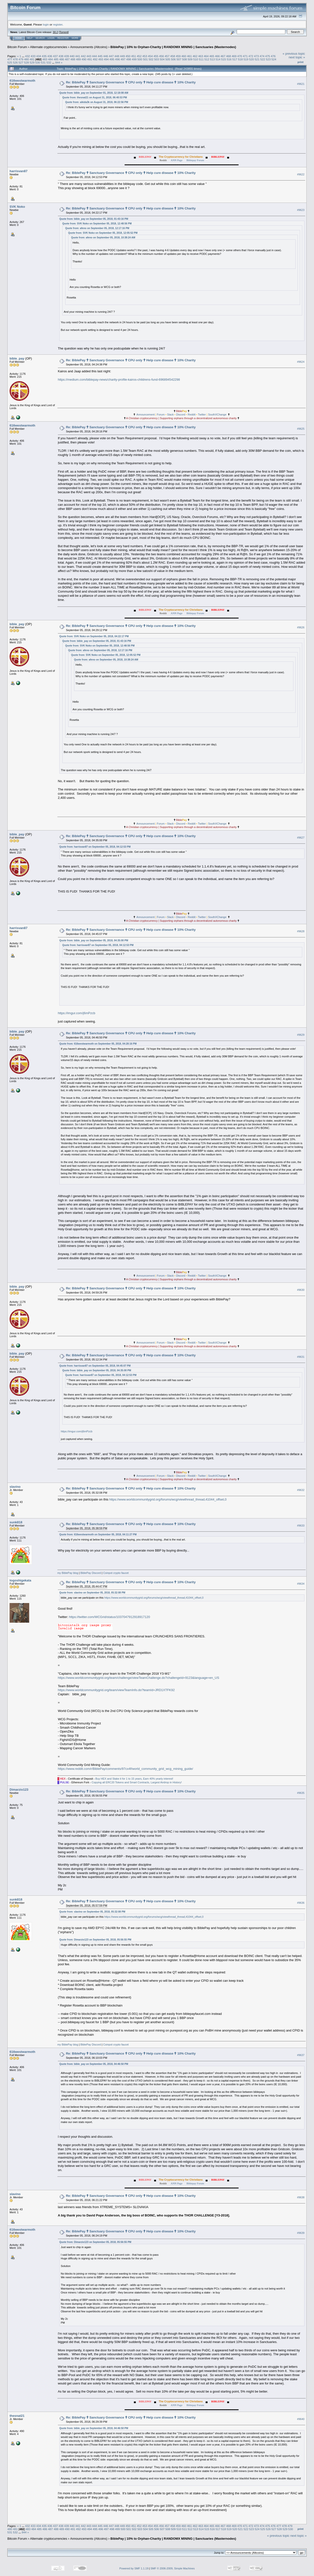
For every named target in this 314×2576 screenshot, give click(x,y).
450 (128, 56)
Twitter (202, 414)
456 (161, 56)
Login (51, 38)
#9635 (300, 1792)
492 (95, 59)
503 (156, 59)
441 (77, 56)
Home (18, 38)
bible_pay (17, 358)
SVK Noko (17, 206)
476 (273, 56)
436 (49, 56)
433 (33, 56)
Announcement (145, 414)
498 (128, 59)
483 (44, 59)
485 (56, 59)
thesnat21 (17, 2416)
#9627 (300, 837)
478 (15, 59)
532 (48, 62)
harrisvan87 (18, 171)
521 (257, 59)
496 (117, 59)
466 (217, 56)
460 (184, 56)
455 (156, 56)
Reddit (192, 414)
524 (273, 59)
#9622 (300, 174)
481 (32, 59)
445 (100, 56)
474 (262, 56)
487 (67, 59)
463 (200, 56)
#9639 (300, 2232)
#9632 (300, 1490)
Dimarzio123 (19, 1789)
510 (195, 59)
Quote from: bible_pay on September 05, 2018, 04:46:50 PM (93, 2064)
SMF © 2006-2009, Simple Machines (173, 2568)
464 (206, 56)
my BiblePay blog (67, 1572)
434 (38, 56)
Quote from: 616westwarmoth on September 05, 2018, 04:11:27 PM (98, 1534)
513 (212, 59)
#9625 (300, 428)
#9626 (300, 627)
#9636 (300, 1902)
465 (211, 56)
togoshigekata (20, 1580)
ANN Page (176, 160)
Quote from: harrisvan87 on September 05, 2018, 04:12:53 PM (95, 846)
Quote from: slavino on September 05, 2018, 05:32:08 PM (92, 1592)
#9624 (300, 361)
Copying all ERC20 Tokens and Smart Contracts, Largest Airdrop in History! (137, 1782)
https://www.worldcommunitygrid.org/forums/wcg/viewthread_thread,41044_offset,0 (167, 1499)
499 (134, 59)
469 (234, 56)
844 (57, 62)
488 (72, 59)
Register (63, 38)
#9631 (300, 1356)
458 (172, 56)
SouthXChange (217, 414)
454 (150, 56)
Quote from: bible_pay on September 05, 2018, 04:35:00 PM (93, 940)
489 (78, 59)
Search (40, 38)
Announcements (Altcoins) (88, 47)
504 (162, 59)
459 (178, 56)
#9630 (300, 1289)
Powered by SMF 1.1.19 (133, 2568)
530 (37, 62)
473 (256, 56)
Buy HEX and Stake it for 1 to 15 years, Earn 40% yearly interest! (134, 1778)
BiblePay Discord (90, 1572)
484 (50, 59)
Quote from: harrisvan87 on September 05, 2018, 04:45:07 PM (95, 1365)
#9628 (300, 931)
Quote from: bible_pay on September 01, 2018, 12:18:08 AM (93, 92)
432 (27, 56)
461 (189, 56)
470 (239, 56)
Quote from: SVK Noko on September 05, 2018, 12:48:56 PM (97, 223)
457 (167, 56)
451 (133, 56)
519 (246, 59)
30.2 (55, 32)
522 (262, 59)
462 (195, 56)
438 (61, 56)
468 (228, 56)
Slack (170, 414)
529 (32, 62)
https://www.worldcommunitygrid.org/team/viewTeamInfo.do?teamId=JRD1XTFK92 (116, 1690)
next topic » (297, 57)
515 (223, 59)
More (75, 38)
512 (206, 59)
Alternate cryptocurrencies (48, 47)
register (57, 24)
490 (83, 59)
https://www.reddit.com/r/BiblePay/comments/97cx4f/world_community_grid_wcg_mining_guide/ (125, 1769)
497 (123, 59)
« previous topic (294, 53)
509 (190, 59)
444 (94, 56)
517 (234, 59)
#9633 (300, 1525)
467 (223, 56)
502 (151, 59)
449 (122, 56)
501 (145, 59)
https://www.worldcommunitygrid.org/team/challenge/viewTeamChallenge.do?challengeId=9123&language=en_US (138, 1678)
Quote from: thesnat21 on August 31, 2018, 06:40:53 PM (94, 97)
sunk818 (16, 1522)
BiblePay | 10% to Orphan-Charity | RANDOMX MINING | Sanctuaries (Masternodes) (173, 47)
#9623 (300, 209)
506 (173, 59)
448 (116, 56)
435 (44, 56)
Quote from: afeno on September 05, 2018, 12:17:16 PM (97, 228)
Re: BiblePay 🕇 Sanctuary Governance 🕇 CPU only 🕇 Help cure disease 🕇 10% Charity (131, 82)
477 (9, 59)
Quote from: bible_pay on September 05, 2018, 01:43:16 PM (93, 219)
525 (9, 62)
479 (21, 59)
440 (72, 56)
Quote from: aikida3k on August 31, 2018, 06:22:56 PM (96, 102)
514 (218, 59)
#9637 (300, 2055)
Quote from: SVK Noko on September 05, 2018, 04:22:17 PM (94, 636)
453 (144, 56)
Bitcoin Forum (17, 47)
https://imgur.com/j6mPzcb (76, 1013)
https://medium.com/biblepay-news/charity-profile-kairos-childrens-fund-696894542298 (119, 379)
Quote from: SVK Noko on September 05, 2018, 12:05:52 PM (103, 233)
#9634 (300, 1583)
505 (167, 59)
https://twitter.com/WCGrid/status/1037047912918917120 (109, 1617)
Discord (180, 414)
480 (26, 59)
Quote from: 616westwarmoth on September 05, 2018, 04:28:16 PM (98, 1043)
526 (15, 62)
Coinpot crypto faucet (116, 1572)
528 (26, 62)
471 (245, 56)
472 (251, 56)
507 (178, 59)
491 (89, 59)
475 (267, 56)
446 (105, 56)
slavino (15, 1487)
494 (106, 59)
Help (30, 38)
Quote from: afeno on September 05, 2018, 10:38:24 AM (103, 237)
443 (89, 56)
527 (21, 62)
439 (66, 56)
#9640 (300, 2419)
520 (251, 59)
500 (139, 59)
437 (55, 56)
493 (100, 59)
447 (111, 56)
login (46, 24)
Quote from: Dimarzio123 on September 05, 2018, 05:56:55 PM (95, 1939)
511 (201, 59)
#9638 (300, 2197)
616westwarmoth (22, 80)
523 (268, 59)
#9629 (300, 1034)
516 (229, 59)
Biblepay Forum (195, 160)
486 (61, 59)
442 (83, 56)
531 (43, 62)
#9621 (300, 83)
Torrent (64, 32)
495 (111, 59)
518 (240, 59)
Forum (161, 414)
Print (300, 62)
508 (184, 59)
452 (139, 56)
